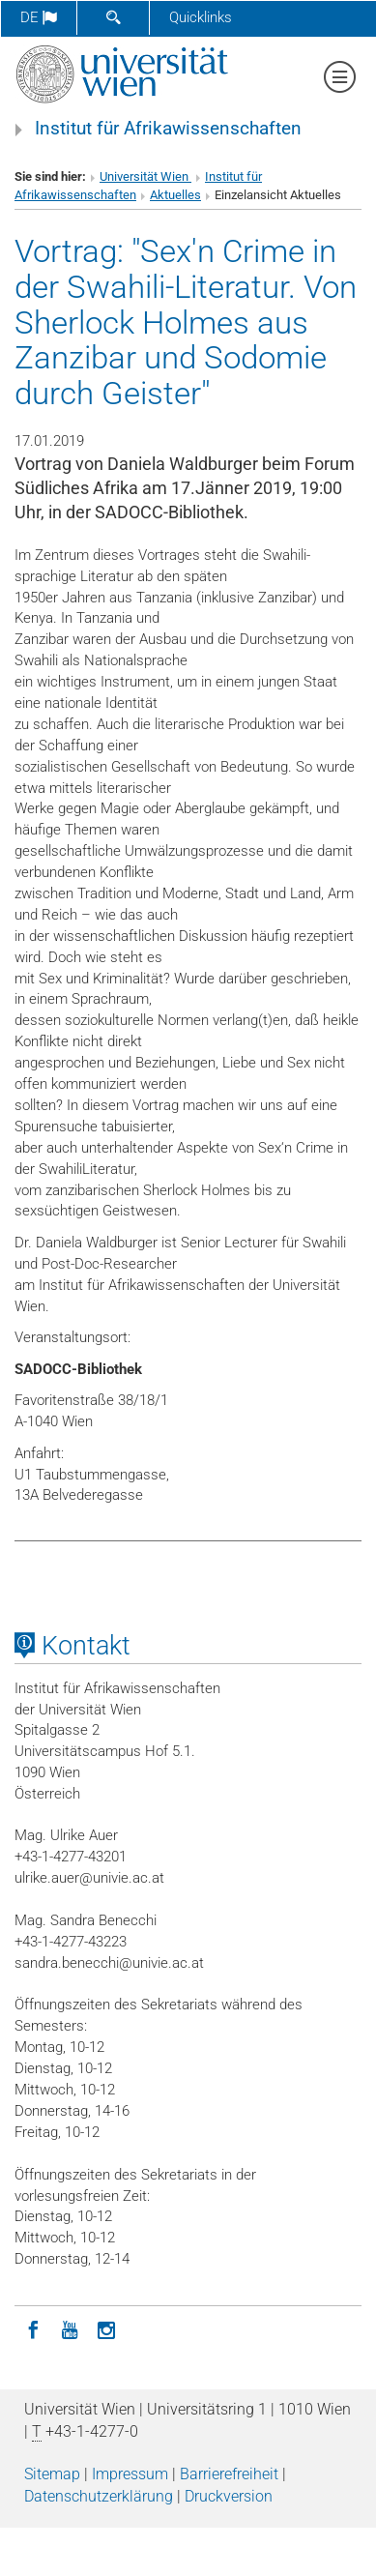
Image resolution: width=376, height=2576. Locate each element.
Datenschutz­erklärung (98, 2496)
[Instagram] (106, 2328)
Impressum (130, 2474)
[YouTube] (69, 2328)
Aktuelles (175, 195)
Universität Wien (145, 176)
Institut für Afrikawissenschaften (168, 128)
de (38, 17)
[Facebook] (32, 2328)
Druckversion (229, 2496)
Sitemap (52, 2474)
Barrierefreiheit (229, 2474)
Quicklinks (200, 17)
